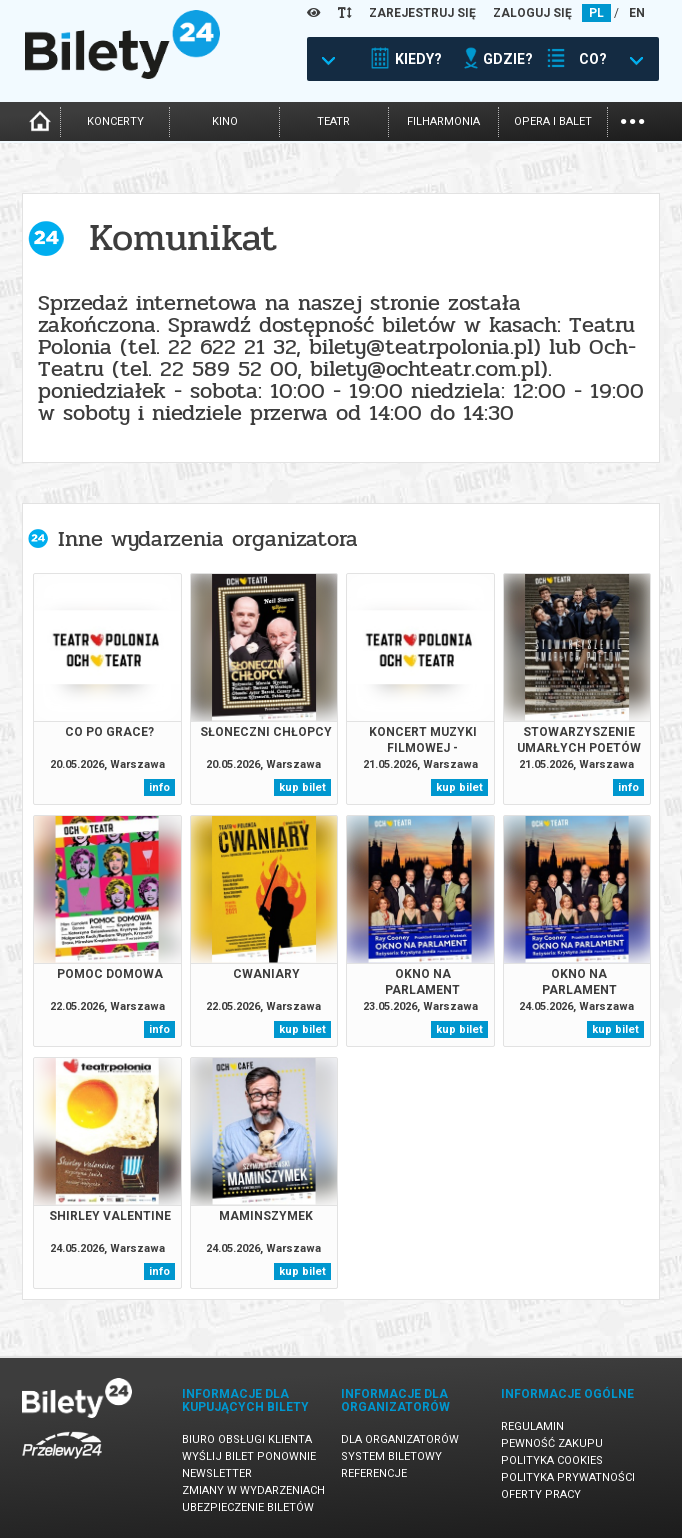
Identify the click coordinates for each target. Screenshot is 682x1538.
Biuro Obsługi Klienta (247, 1439)
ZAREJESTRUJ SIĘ (422, 13)
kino (225, 121)
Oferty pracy (541, 1494)
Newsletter (217, 1473)
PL (596, 13)
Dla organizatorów (400, 1439)
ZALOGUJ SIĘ (532, 13)
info (159, 787)
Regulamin (532, 1426)
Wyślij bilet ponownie (249, 1456)
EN (637, 13)
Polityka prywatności (568, 1477)
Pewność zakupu (552, 1443)
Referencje (374, 1473)
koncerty (115, 121)
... (632, 119)
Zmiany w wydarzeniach (253, 1490)
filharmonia (443, 121)
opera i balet (553, 121)
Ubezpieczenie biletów (248, 1507)
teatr (333, 121)
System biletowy (391, 1456)
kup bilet (302, 787)
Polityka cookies (552, 1460)
